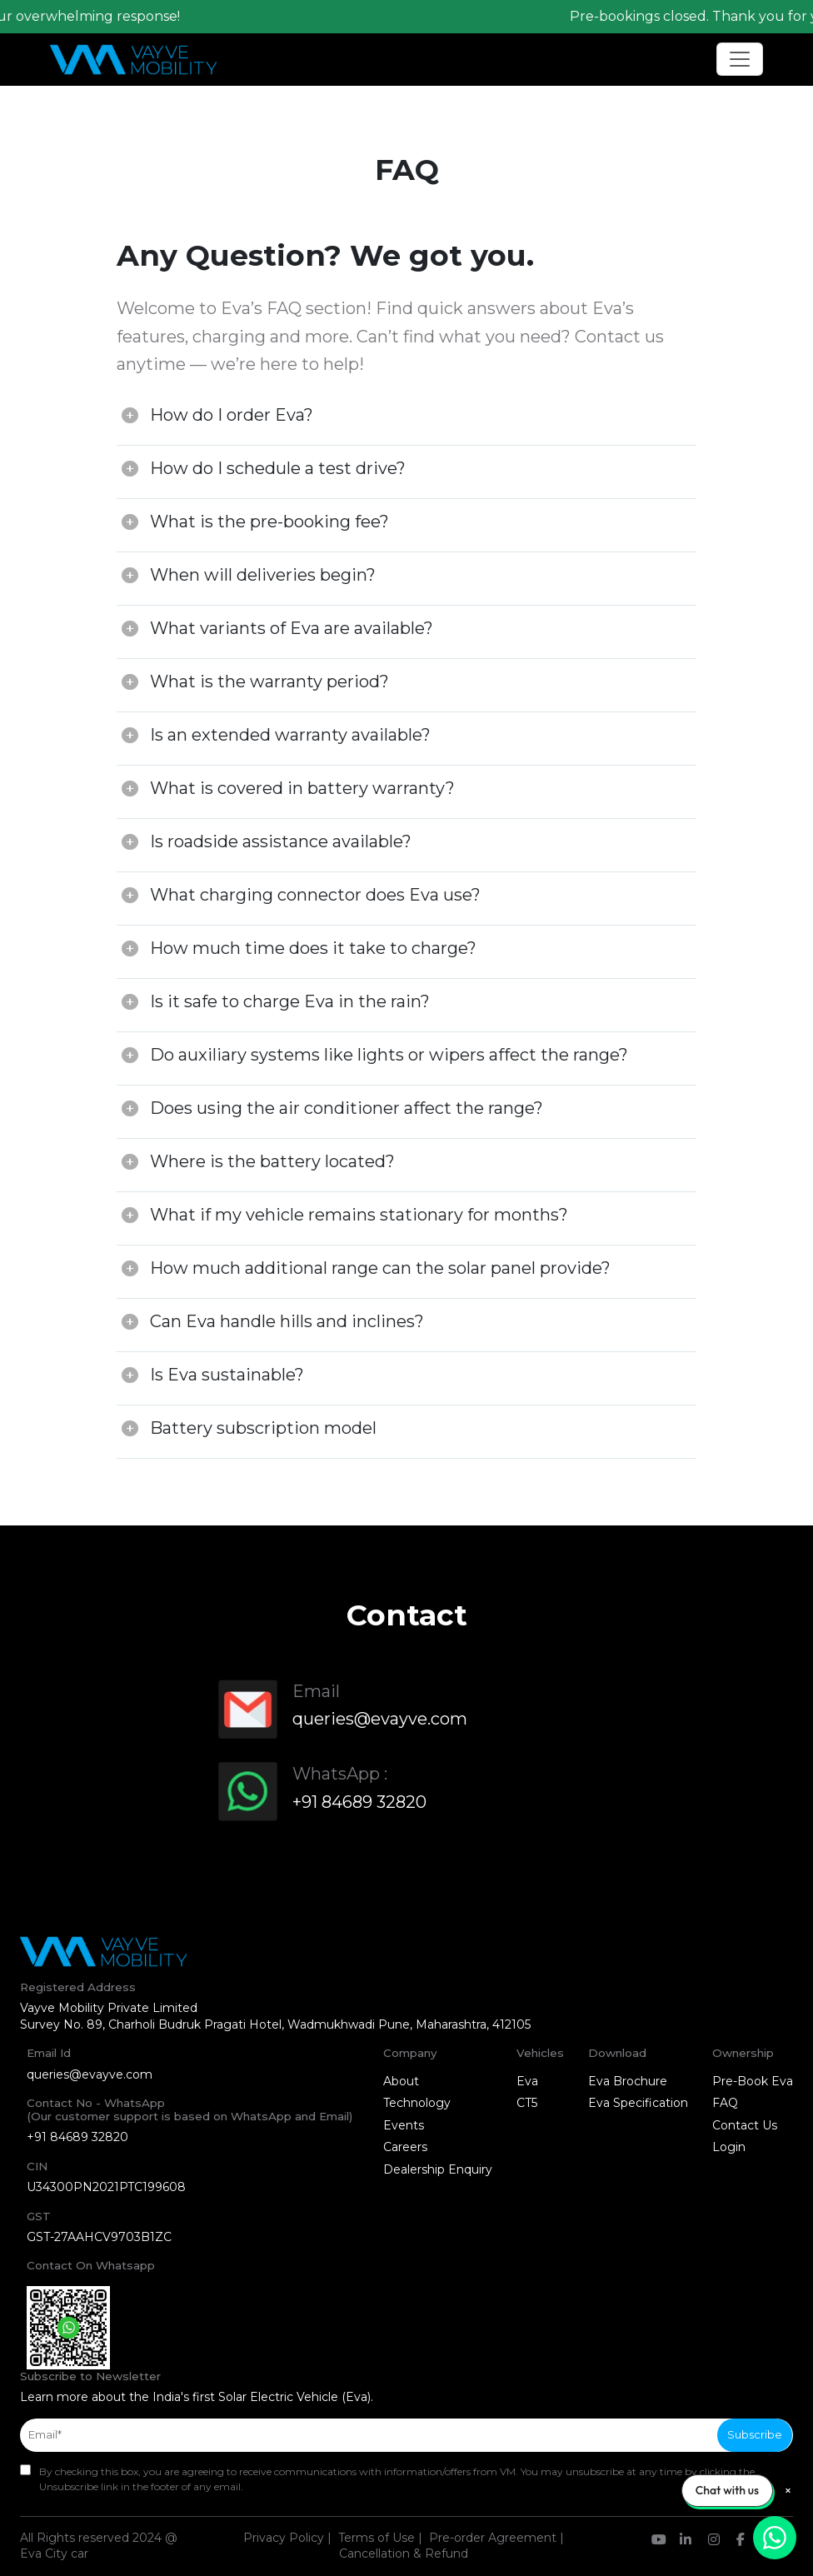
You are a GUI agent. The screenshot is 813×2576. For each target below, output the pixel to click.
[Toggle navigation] (739, 59)
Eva (527, 2081)
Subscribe (754, 2434)
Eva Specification (638, 2102)
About (401, 2081)
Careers (405, 2146)
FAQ (725, 2102)
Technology (417, 2102)
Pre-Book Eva (752, 2081)
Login (729, 2146)
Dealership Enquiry (437, 2169)
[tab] (406, 418)
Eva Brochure (627, 2081)
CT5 (526, 2102)
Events (403, 2125)
